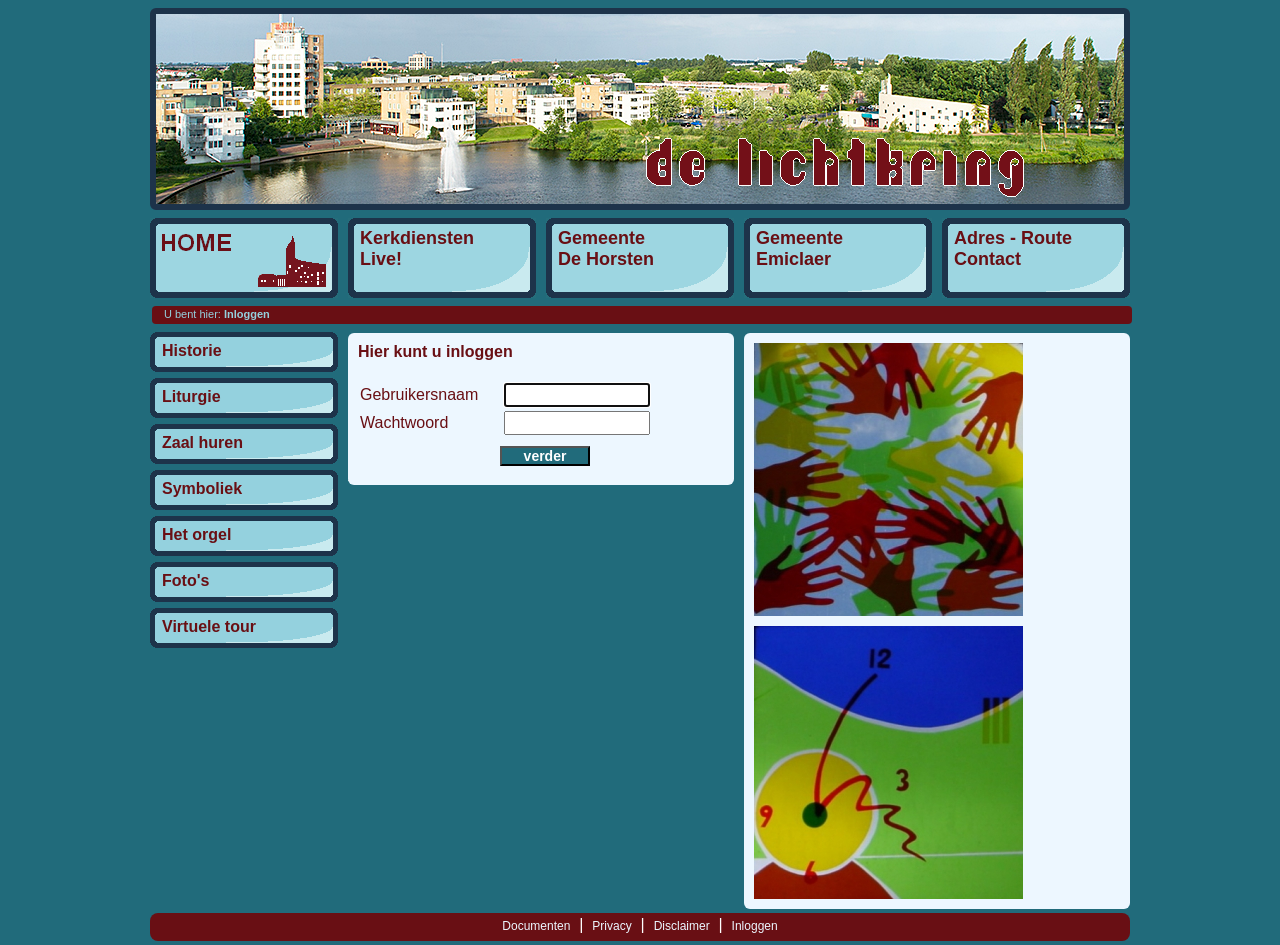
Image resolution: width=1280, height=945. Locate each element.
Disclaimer (682, 926)
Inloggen (755, 926)
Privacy (611, 926)
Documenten (536, 926)
